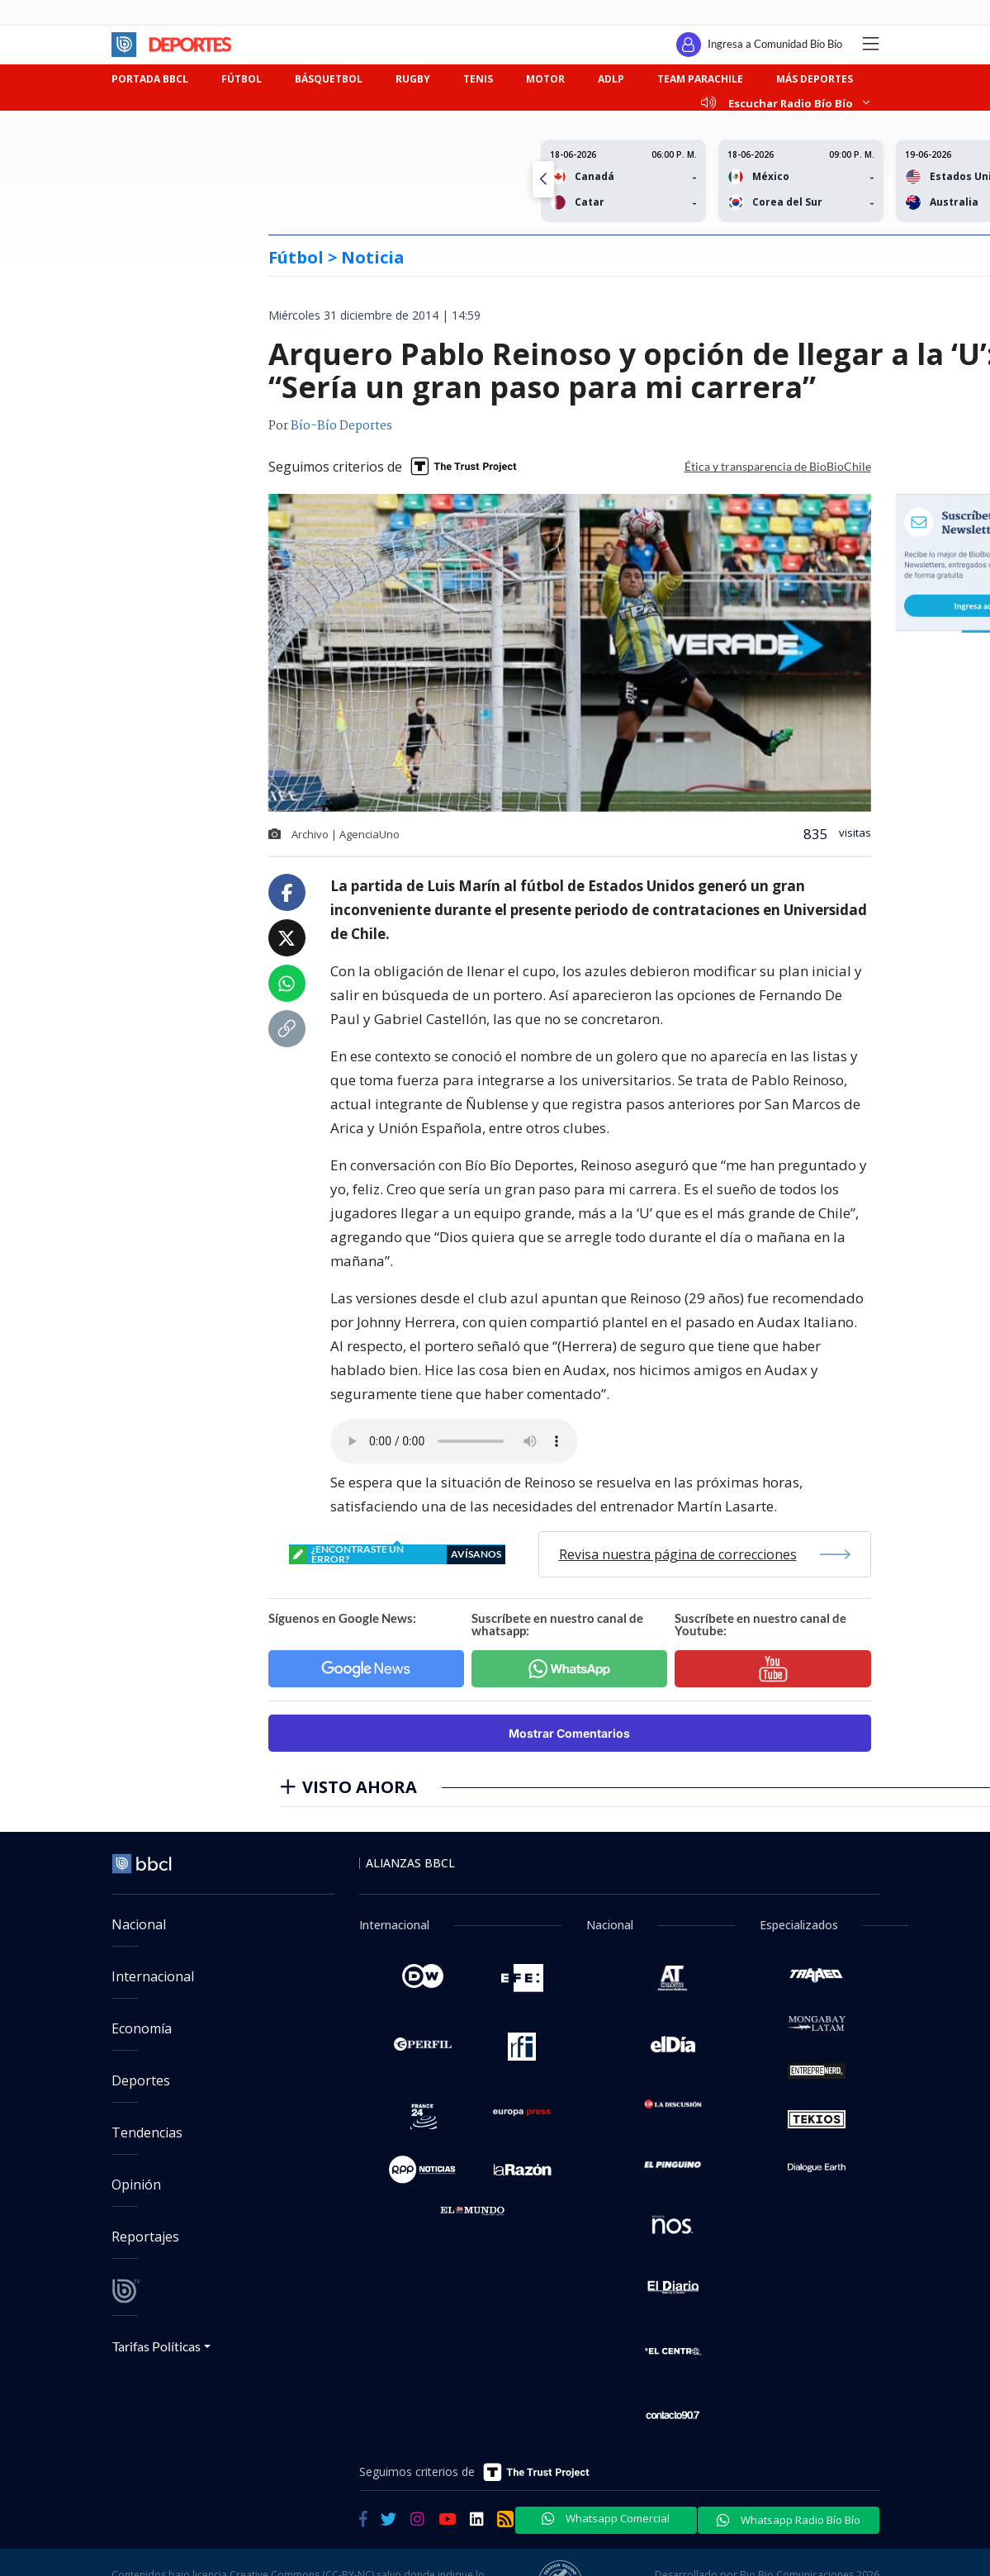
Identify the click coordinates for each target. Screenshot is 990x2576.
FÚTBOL (241, 79)
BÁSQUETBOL (328, 79)
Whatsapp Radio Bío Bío (788, 2519)
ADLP (611, 79)
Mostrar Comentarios (569, 1733)
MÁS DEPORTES (814, 79)
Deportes (140, 2080)
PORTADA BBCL (149, 79)
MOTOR (545, 79)
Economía (141, 2028)
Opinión (136, 2184)
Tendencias (146, 2132)
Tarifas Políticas (156, 2346)
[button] (543, 179)
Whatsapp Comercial (606, 2518)
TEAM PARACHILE (700, 79)
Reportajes (145, 2236)
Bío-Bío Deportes (341, 426)
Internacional (152, 1976)
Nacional (138, 1924)
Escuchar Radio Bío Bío (785, 103)
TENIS (478, 79)
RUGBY (413, 79)
